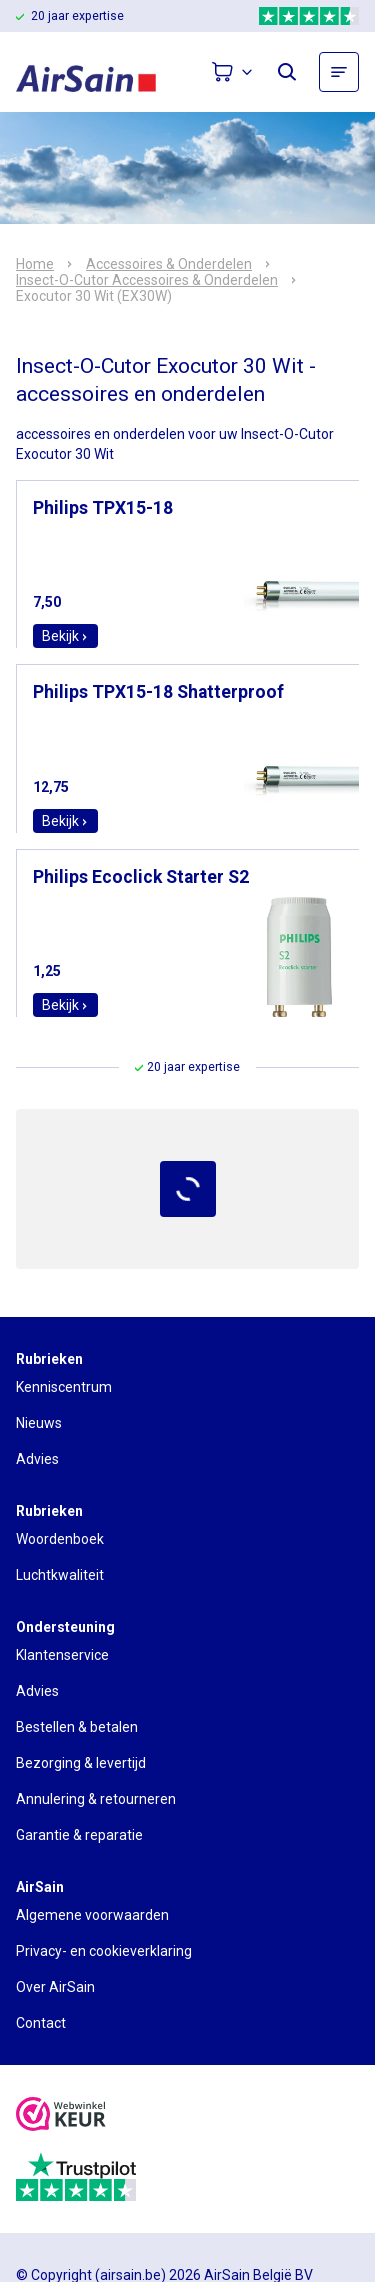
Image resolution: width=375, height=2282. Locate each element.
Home (35, 264)
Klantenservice (62, 1655)
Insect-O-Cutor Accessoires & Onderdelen (147, 280)
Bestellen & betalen (77, 1727)
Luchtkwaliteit (60, 1575)
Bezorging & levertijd (81, 1763)
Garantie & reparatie (79, 1835)
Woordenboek (60, 1539)
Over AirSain (55, 1987)
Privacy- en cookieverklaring (104, 1951)
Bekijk (65, 636)
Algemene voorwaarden (92, 1915)
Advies (37, 1459)
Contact (41, 2023)
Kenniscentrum (64, 1387)
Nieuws (39, 1423)
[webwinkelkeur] (61, 2116)
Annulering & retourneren (96, 1799)
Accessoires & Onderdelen (169, 264)
